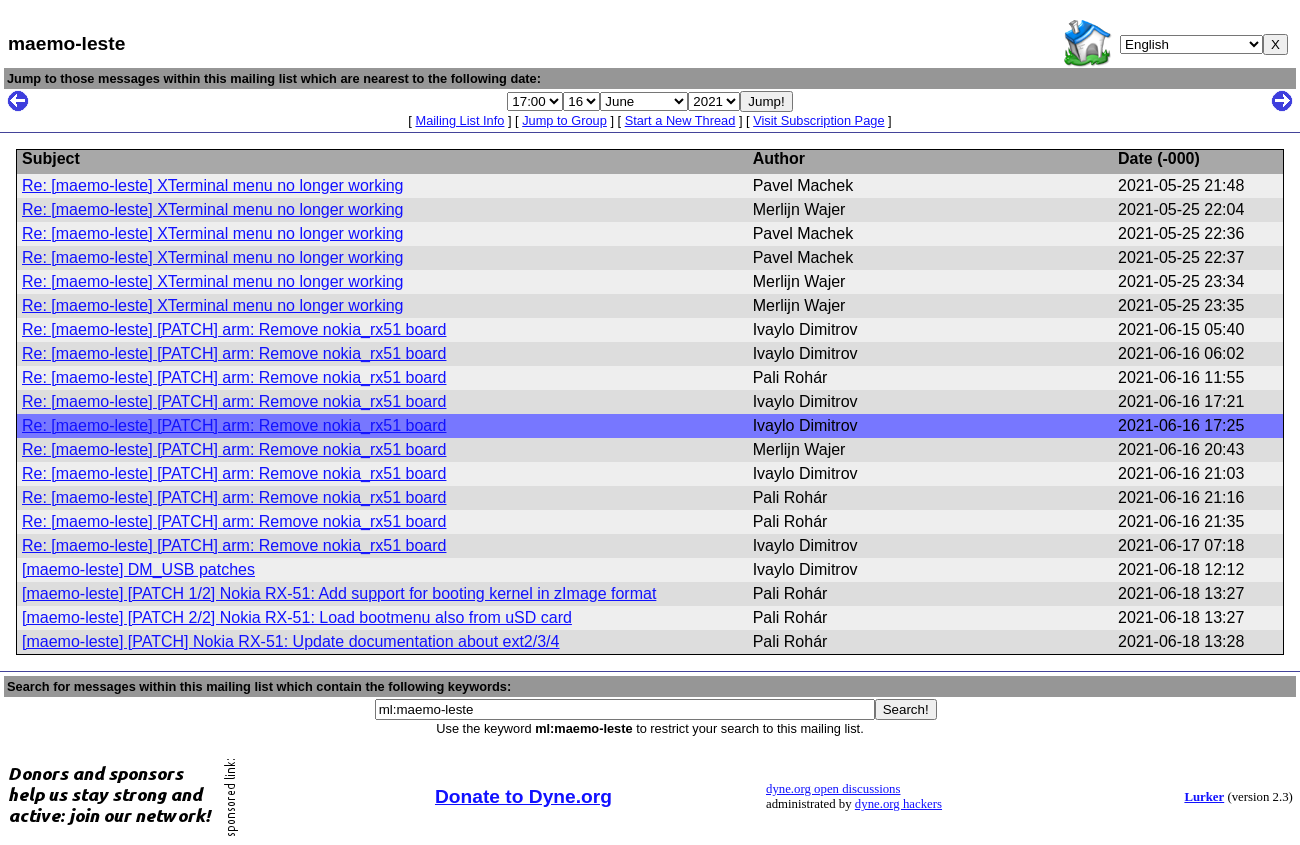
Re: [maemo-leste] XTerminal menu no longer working (213, 185)
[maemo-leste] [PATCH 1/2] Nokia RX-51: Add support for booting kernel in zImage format (339, 593)
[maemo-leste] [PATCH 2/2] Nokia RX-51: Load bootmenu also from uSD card (297, 617)
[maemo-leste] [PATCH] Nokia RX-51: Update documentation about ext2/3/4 (290, 641)
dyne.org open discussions (833, 789)
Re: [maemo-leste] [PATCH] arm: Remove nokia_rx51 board (234, 329)
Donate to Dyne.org (523, 796)
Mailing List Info (459, 120)
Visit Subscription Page (818, 120)
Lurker (1204, 797)
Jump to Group (564, 120)
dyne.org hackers (898, 804)
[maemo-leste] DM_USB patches (138, 569)
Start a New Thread (680, 120)
